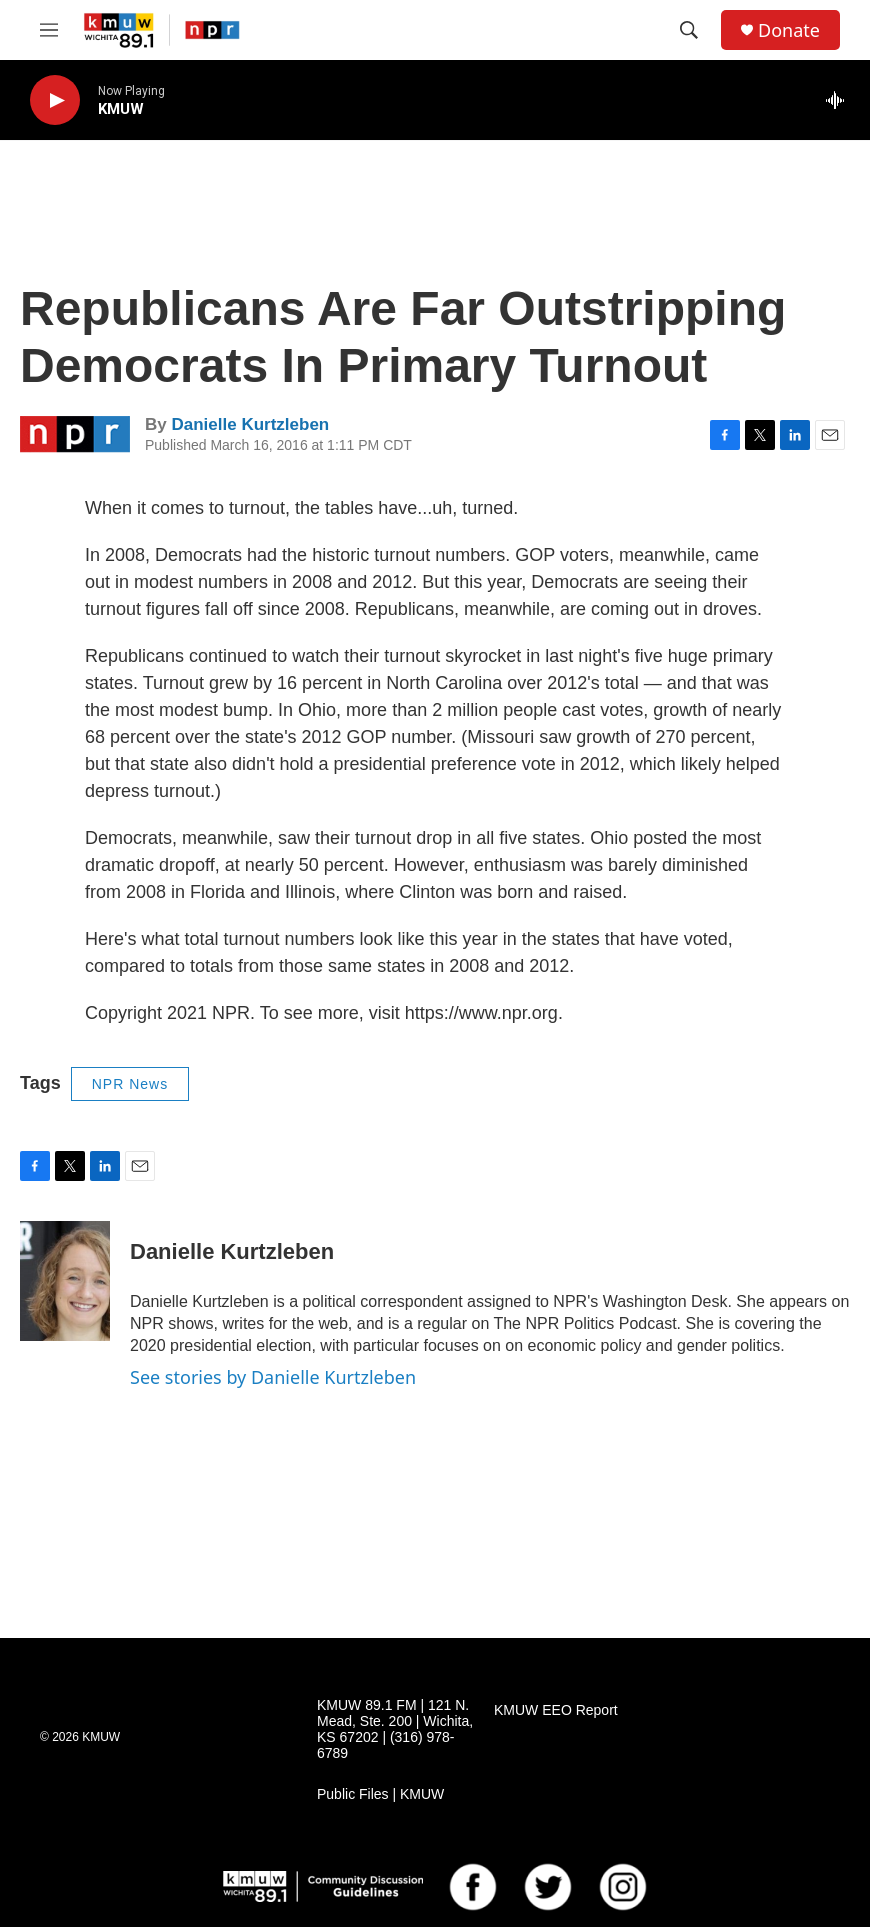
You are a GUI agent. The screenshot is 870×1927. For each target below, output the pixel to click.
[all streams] (840, 100)
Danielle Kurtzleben (250, 424)
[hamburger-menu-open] (49, 30)
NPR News (130, 1084)
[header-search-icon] (689, 30)
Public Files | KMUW (380, 1794)
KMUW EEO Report (556, 1710)
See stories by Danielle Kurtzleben (273, 1377)
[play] (55, 100)
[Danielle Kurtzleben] (65, 1281)
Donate (789, 30)
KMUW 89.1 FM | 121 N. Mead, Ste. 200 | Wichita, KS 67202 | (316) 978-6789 (395, 1729)
